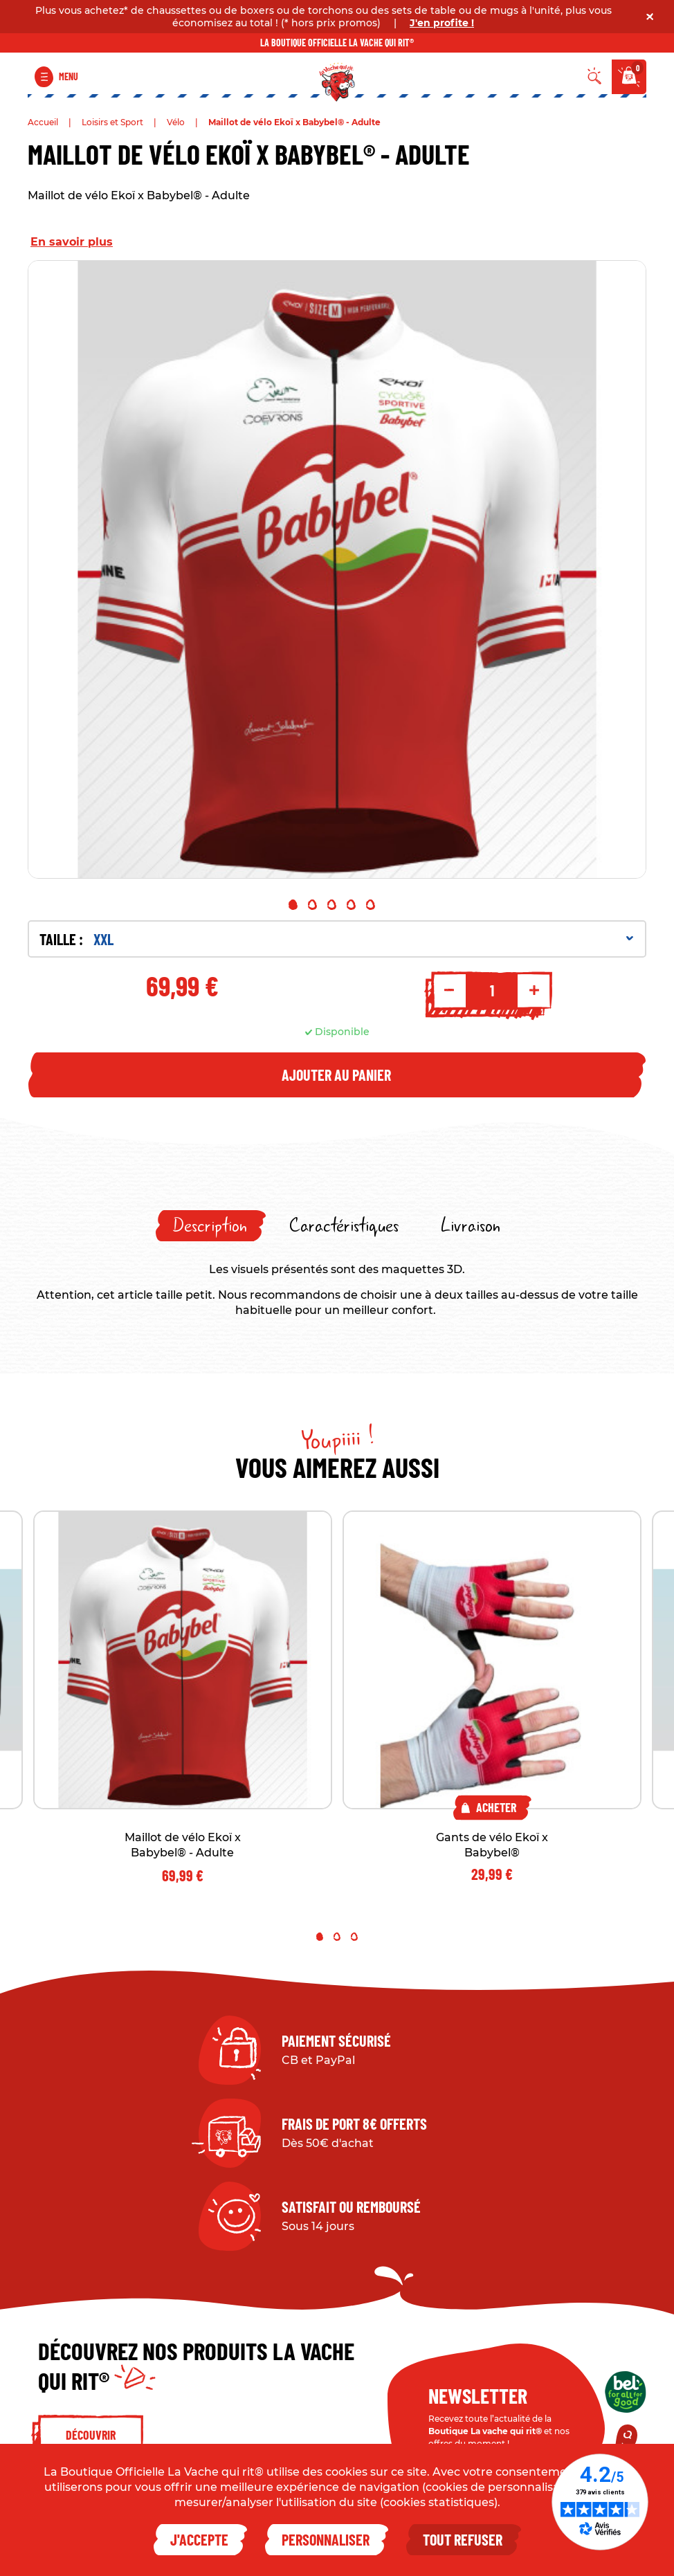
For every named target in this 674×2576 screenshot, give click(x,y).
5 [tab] (370, 904)
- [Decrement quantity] (449, 990)
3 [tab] (331, 904)
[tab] (210, 1225)
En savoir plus (71, 241)
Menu (68, 76)
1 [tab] (293, 904)
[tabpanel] (337, 569)
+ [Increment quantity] (534, 990)
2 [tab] (312, 904)
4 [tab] (351, 904)
